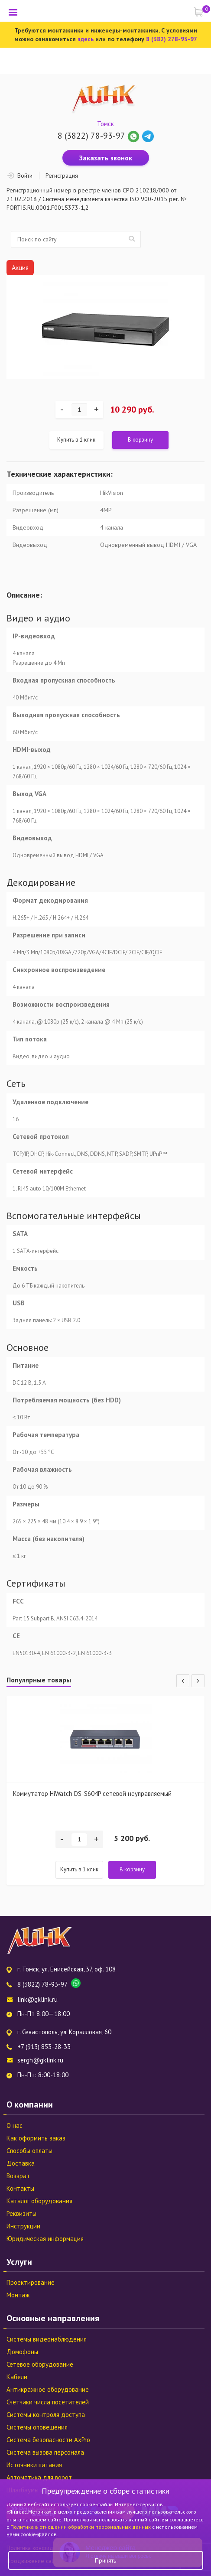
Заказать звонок (105, 157)
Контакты (20, 2188)
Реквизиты (21, 2213)
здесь (86, 39)
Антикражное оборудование (47, 2389)
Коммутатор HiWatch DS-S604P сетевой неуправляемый (92, 1793)
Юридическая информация (45, 2238)
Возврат (18, 2176)
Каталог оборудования (39, 2201)
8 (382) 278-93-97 (171, 39)
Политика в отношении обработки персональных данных (81, 2527)
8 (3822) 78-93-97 (91, 135)
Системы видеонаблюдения (46, 2339)
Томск (105, 124)
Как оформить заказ (35, 2138)
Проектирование (30, 2282)
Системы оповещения (37, 2427)
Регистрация (61, 175)
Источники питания (34, 2465)
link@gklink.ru (37, 1999)
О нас (14, 2125)
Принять (105, 2560)
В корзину (140, 439)
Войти (24, 175)
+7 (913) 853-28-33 (44, 2047)
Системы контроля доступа (45, 2414)
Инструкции (23, 2226)
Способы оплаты (29, 2151)
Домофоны (22, 2352)
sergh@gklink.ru (40, 2060)
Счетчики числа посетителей (47, 2402)
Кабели (16, 2377)
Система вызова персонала (45, 2452)
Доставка (20, 2163)
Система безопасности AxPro (48, 2440)
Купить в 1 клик (76, 439)
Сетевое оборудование (39, 2364)
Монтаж (17, 2295)
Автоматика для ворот (39, 2477)
